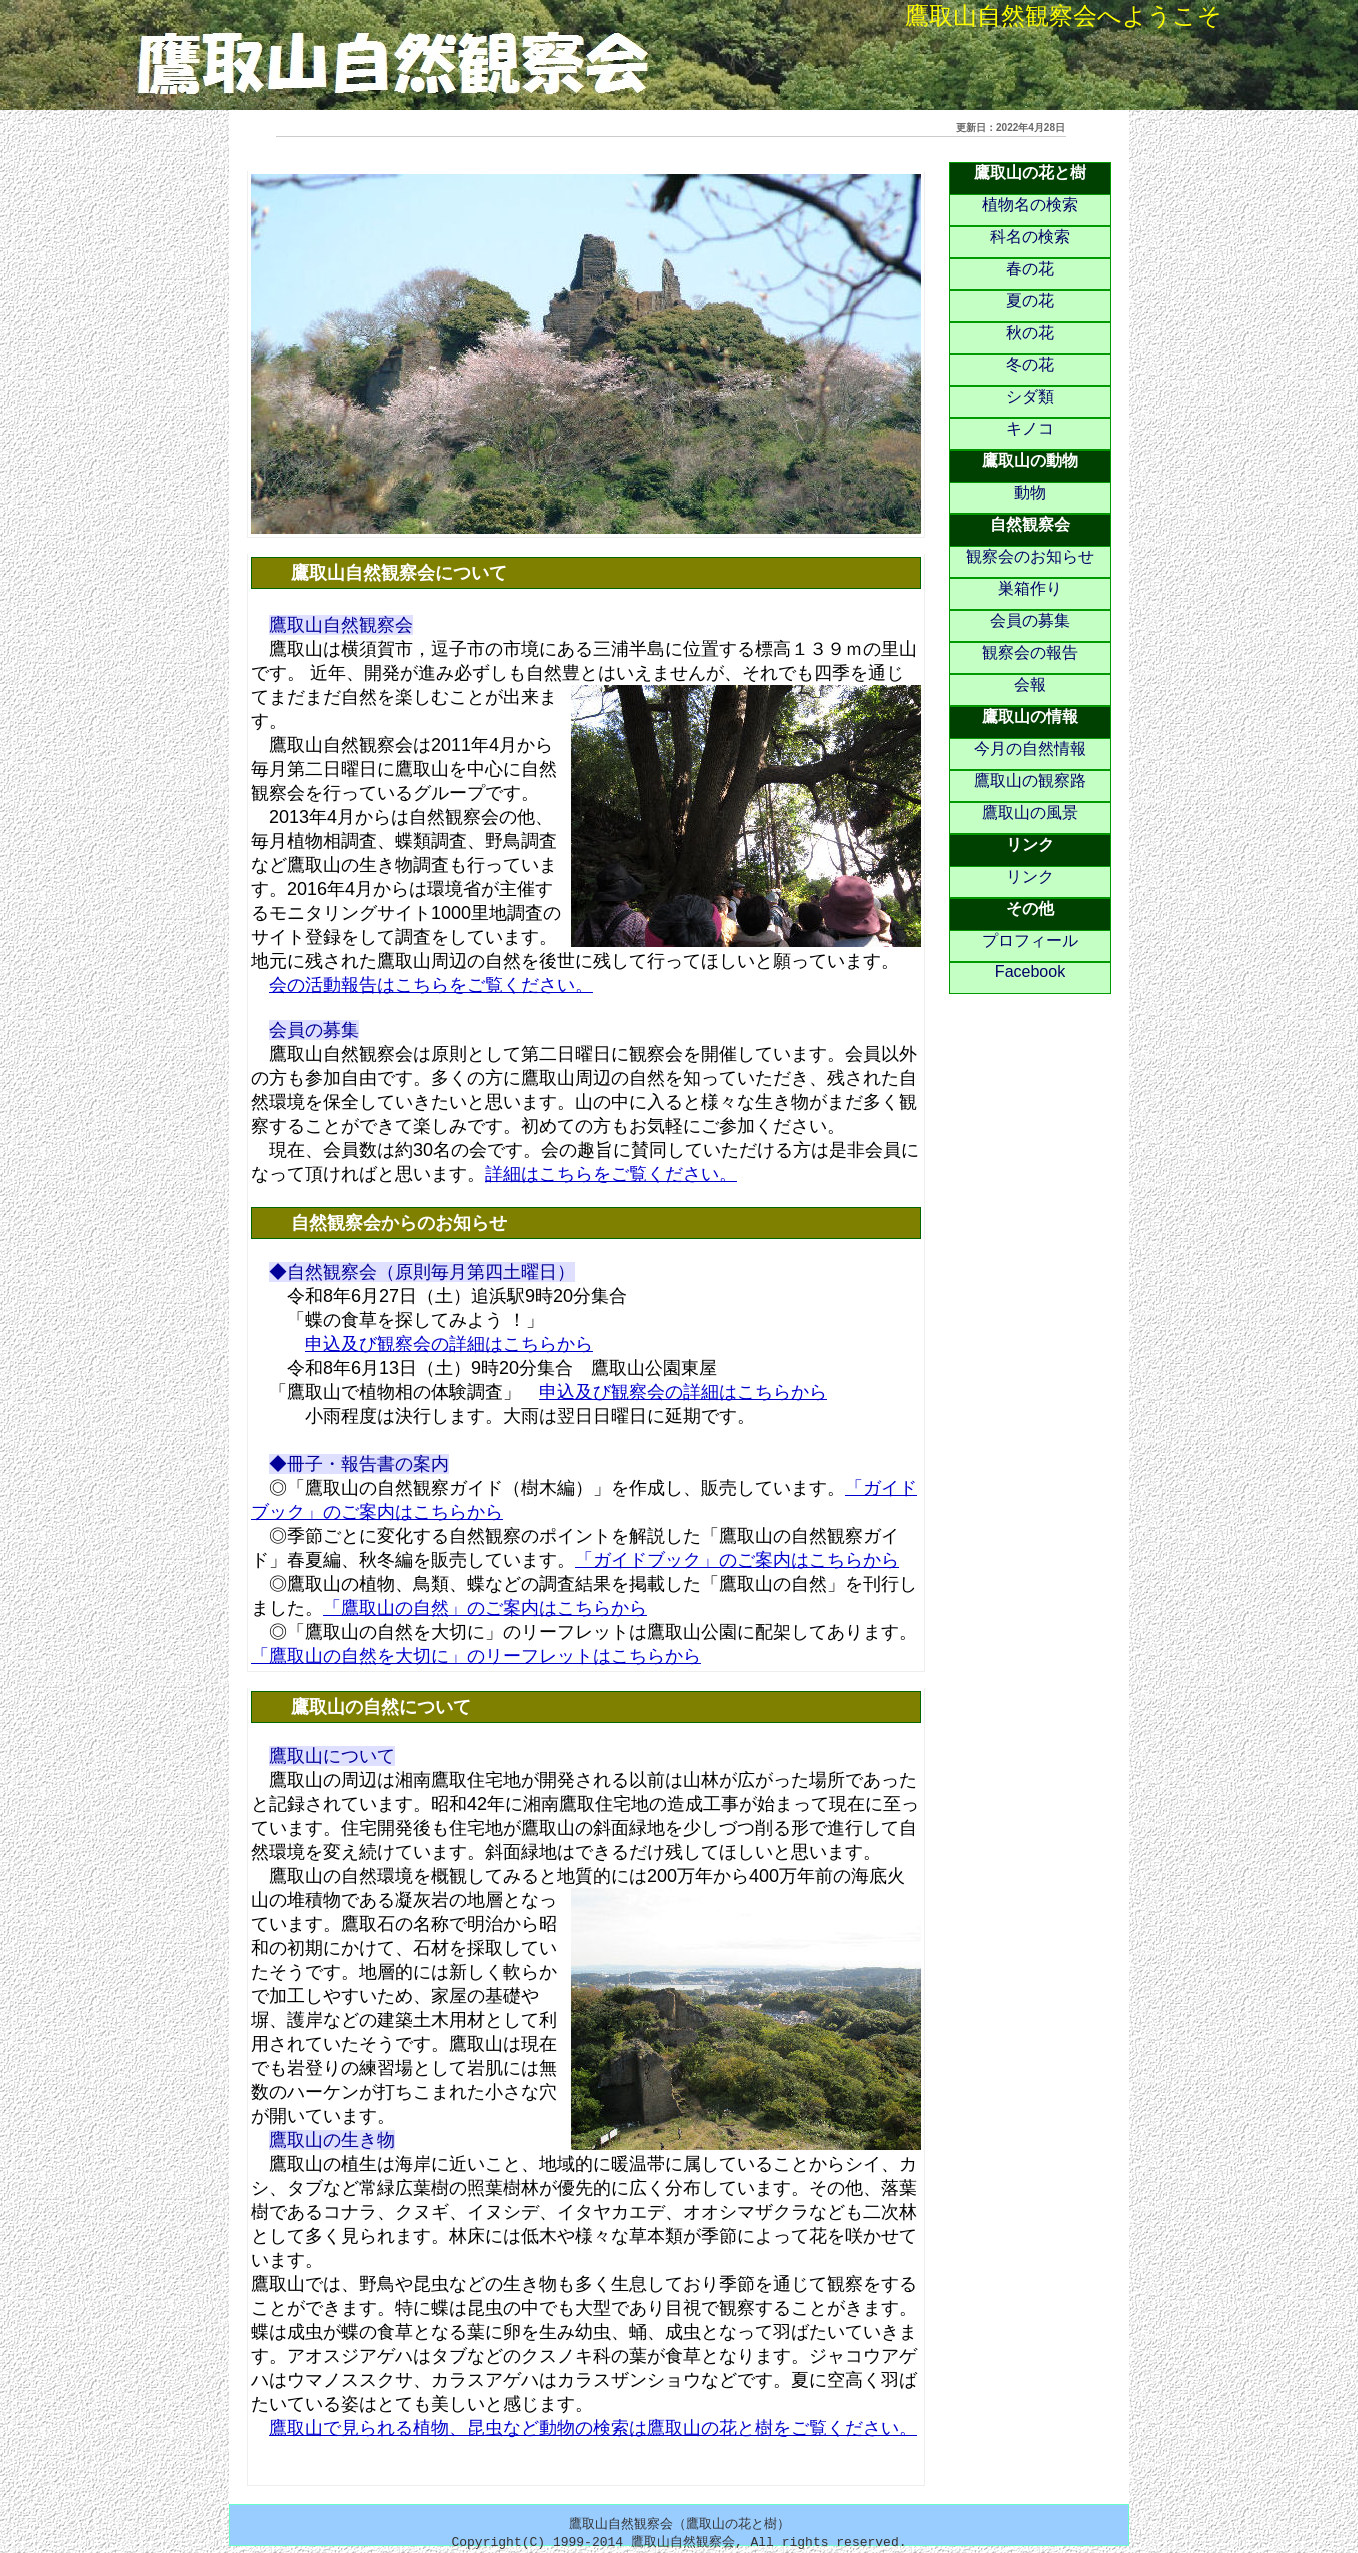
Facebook (1030, 971)
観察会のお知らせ (1030, 556)
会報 (1030, 684)
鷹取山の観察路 (1030, 780)
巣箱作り (1030, 588)
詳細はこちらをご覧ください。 (611, 1174)
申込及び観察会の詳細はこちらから (449, 1344)
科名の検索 (1030, 236)
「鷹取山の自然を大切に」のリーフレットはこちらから (476, 1656)
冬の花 (1030, 364)
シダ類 (1030, 396)
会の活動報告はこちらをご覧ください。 (431, 985)
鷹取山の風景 (1030, 812)
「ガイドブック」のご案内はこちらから (737, 1560)
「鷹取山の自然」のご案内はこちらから (485, 1608)
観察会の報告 (1030, 652)
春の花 (1030, 268)
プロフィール (1030, 940)
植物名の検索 (1030, 204)
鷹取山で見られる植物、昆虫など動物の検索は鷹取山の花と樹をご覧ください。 (593, 2428)
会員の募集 (1030, 620)
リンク (1030, 876)
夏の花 (1030, 300)
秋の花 (1030, 332)
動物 (1030, 492)
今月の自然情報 (1030, 748)
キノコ (1030, 428)
